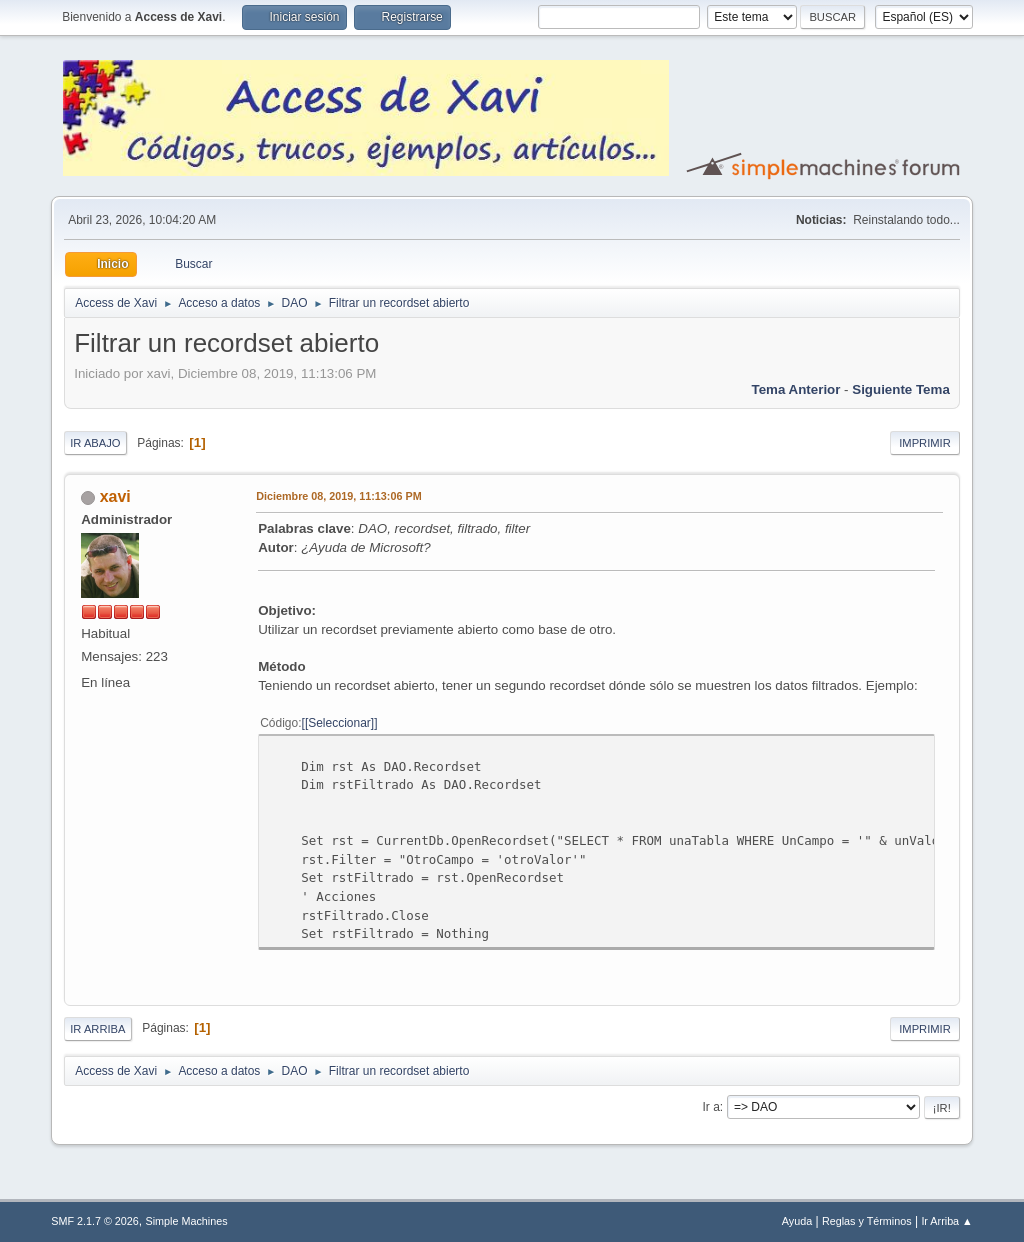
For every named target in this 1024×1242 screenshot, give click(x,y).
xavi (115, 496)
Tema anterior (796, 389)
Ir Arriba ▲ (946, 1221)
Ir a (711, 1107)
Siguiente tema (901, 389)
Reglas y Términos (867, 1221)
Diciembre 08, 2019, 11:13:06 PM (338, 496)
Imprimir (925, 443)
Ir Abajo (95, 443)
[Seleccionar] (339, 723)
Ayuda (797, 1221)
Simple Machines (187, 1221)
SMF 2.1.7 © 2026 (95, 1221)
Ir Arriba (97, 1029)
